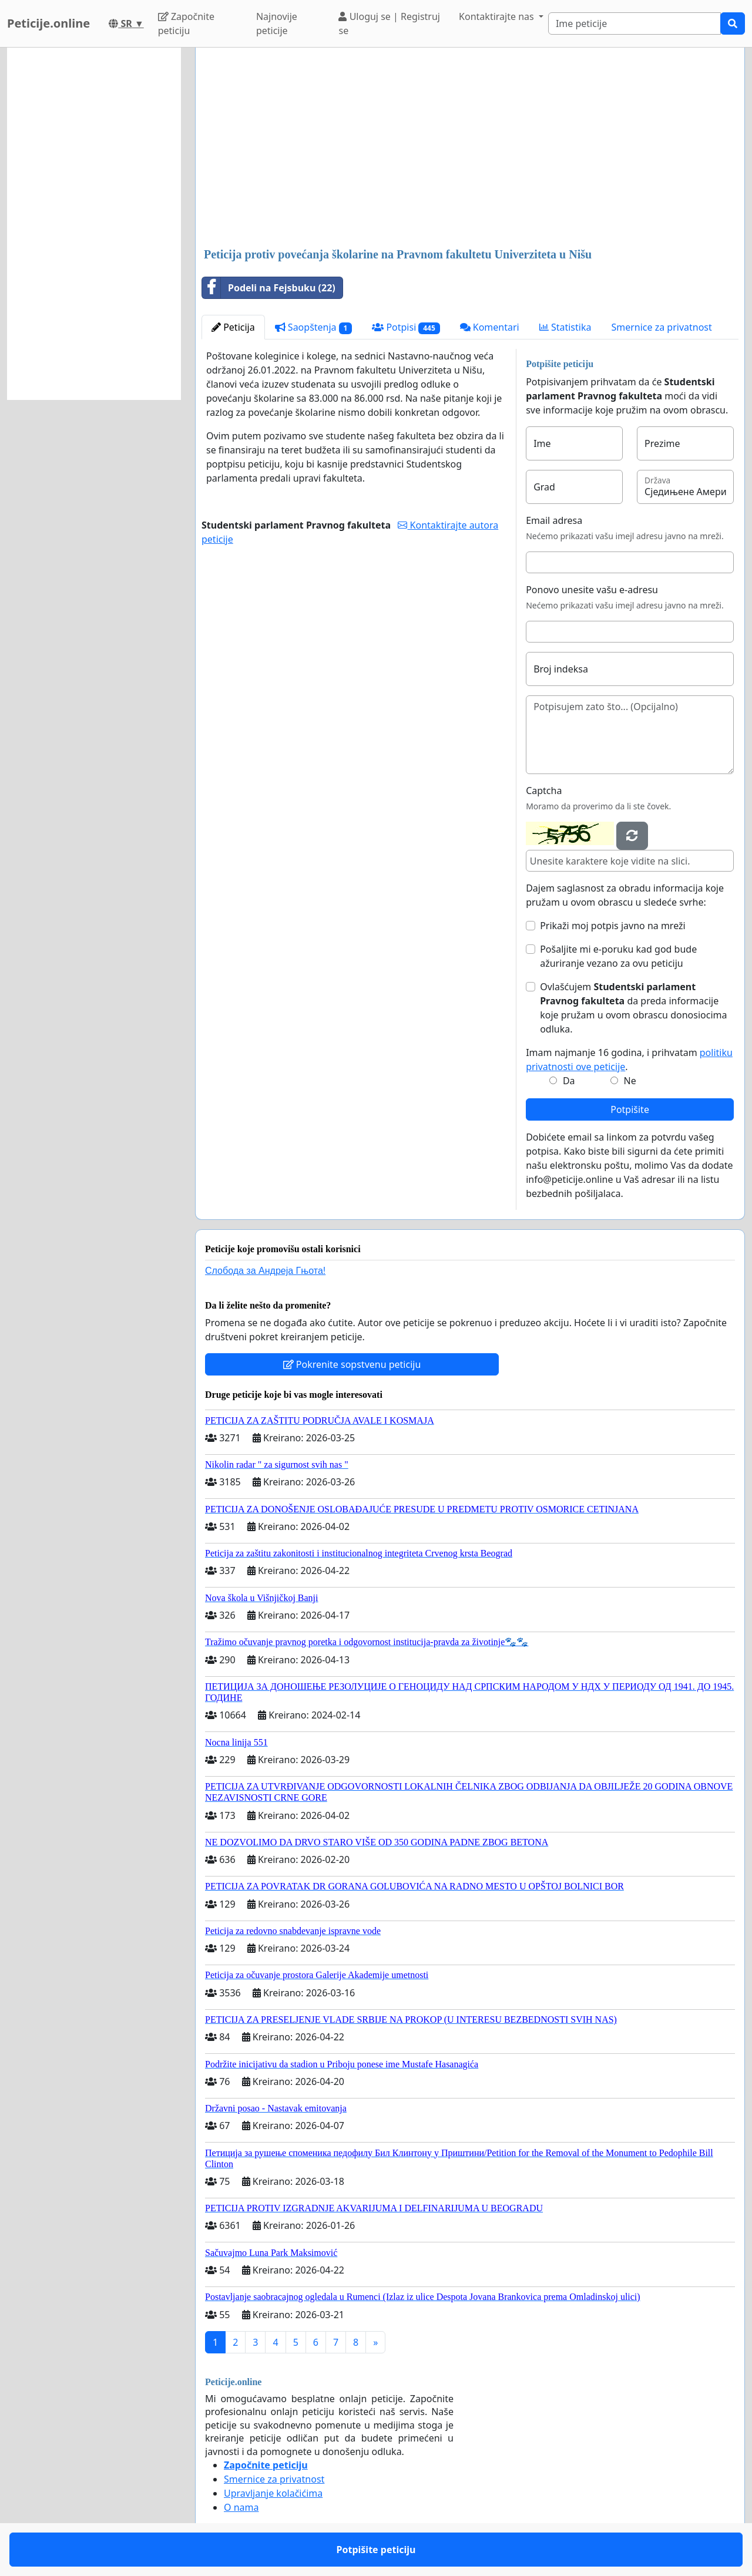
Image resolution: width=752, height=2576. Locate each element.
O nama (241, 2507)
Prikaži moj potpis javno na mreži (613, 925)
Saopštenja (313, 327)
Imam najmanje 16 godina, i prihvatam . (629, 1059)
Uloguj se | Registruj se (389, 23)
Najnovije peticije (276, 23)
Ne (630, 1080)
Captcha (544, 790)
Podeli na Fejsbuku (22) (268, 287)
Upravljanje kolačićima (273, 2493)
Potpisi (405, 327)
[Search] (634, 23)
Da (569, 1080)
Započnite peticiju (186, 23)
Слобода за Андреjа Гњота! (265, 1271)
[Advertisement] (470, 148)
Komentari (489, 327)
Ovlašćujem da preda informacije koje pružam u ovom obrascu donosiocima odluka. (633, 1007)
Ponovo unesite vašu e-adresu (592, 589)
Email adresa (554, 520)
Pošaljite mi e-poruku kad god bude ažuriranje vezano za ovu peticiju (618, 956)
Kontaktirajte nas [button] (497, 16)
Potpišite (629, 1109)
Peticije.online (48, 23)
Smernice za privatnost (661, 327)
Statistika (565, 327)
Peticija (233, 327)
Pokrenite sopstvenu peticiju (352, 1364)
